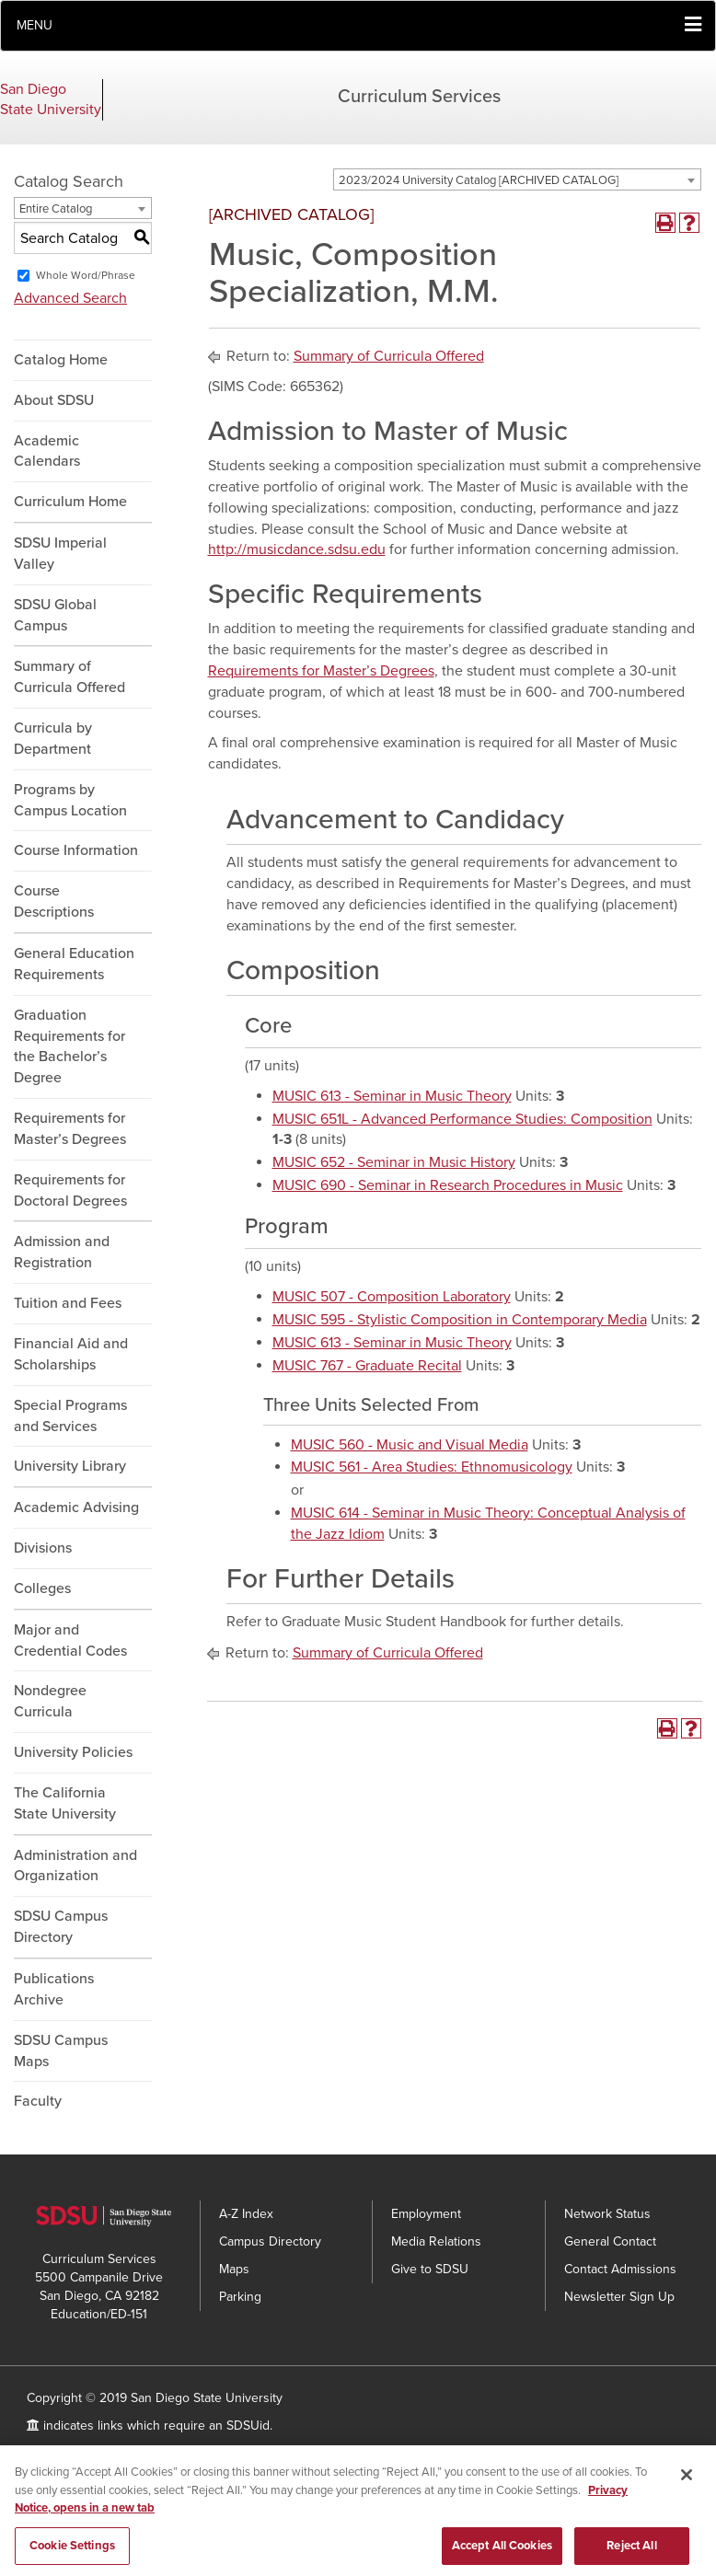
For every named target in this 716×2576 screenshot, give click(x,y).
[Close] (686, 2491)
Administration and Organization (75, 1866)
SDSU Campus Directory (61, 1926)
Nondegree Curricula (50, 1701)
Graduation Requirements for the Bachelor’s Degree (69, 1047)
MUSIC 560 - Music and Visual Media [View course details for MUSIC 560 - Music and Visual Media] (409, 1445)
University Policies (73, 1752)
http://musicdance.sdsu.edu (297, 549)
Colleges (42, 1588)
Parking (240, 2297)
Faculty (38, 2101)
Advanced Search (70, 298)
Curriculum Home (70, 501)
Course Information (76, 850)
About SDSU (54, 400)
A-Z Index (246, 2214)
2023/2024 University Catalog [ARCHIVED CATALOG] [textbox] (478, 180)
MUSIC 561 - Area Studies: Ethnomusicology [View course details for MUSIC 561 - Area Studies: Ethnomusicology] (431, 1467)
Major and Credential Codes (70, 1640)
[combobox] (517, 179)
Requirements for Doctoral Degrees (70, 1190)
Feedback (338, 2453)
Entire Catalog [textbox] (55, 209)
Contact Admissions (620, 2269)
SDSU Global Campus (55, 615)
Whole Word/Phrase (85, 275)
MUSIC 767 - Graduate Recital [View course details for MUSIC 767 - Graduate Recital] (367, 1366)
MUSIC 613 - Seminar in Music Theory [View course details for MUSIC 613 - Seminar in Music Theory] (392, 1096)
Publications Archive (54, 1989)
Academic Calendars (47, 451)
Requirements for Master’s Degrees (70, 1129)
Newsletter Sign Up (619, 2297)
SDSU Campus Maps (61, 2051)
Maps (234, 2269)
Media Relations (436, 2241)
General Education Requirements (74, 964)
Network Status (607, 2214)
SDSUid (248, 2425)
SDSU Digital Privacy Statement (203, 2453)
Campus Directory (270, 2241)
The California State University (65, 1803)
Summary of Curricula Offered (69, 677)
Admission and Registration (62, 1252)
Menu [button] (34, 25)
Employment (426, 2214)
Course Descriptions (54, 901)
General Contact (610, 2241)
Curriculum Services (419, 97)
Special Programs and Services (70, 1416)
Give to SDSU (429, 2269)
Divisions (43, 1548)
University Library (70, 1466)
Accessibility (62, 2453)
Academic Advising (76, 1507)
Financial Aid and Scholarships (71, 1354)
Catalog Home (61, 360)
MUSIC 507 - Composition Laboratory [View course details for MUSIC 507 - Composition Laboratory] (391, 1297)
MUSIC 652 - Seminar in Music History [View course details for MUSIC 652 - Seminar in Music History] (393, 1162)
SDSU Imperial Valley (60, 553)
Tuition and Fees (67, 1303)
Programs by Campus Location (70, 800)
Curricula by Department (53, 738)
